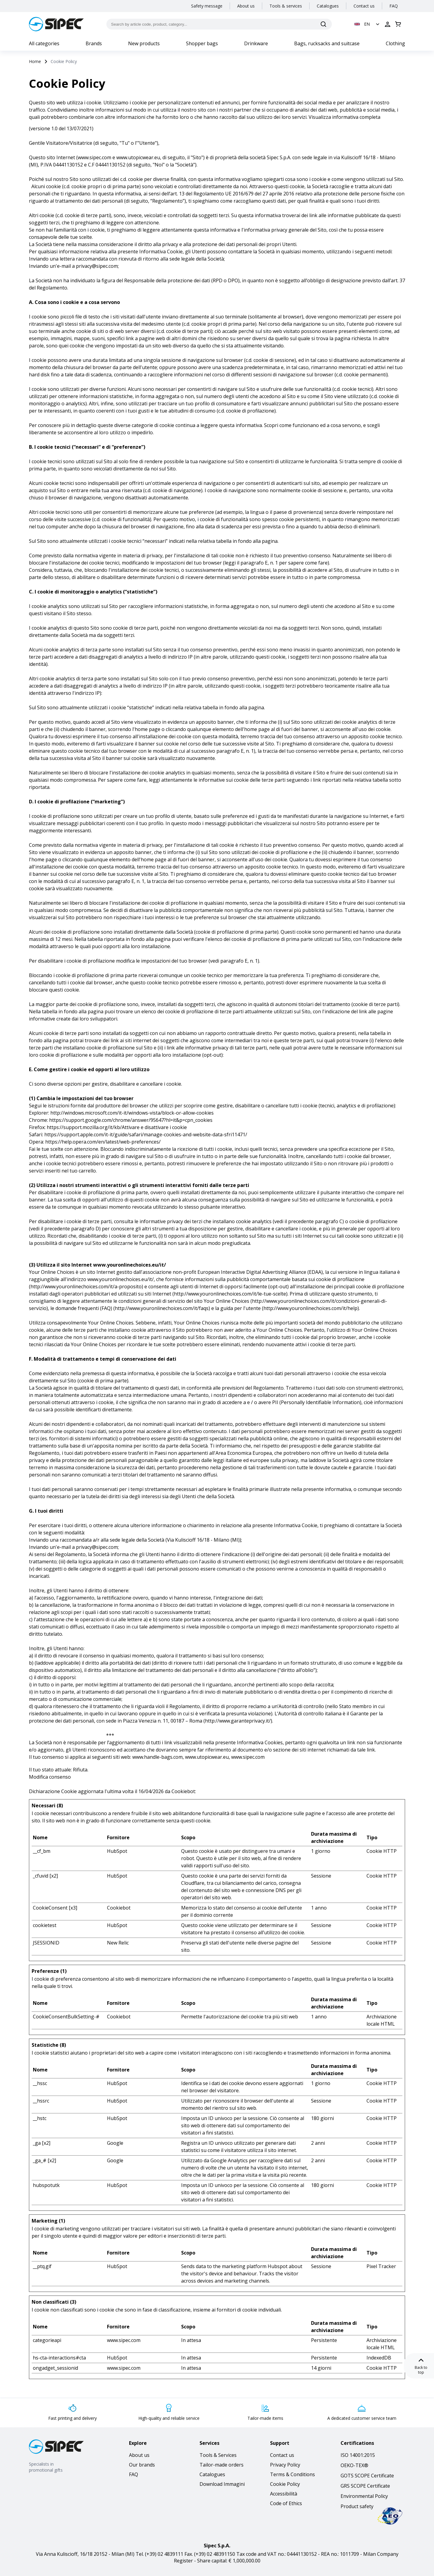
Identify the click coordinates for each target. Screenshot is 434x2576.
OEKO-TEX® (354, 2465)
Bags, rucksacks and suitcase (327, 43)
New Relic (118, 1942)
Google (115, 2143)
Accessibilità (283, 2493)
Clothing (395, 43)
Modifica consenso (50, 1777)
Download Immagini (222, 2484)
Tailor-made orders (222, 2464)
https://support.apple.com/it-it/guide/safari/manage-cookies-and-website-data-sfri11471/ (145, 1134)
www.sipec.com (94, 157)
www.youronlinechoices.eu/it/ (129, 1264)
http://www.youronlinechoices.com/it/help (310, 1308)
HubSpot (117, 1851)
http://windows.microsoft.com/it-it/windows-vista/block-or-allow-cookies (132, 1112)
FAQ (393, 6)
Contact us (364, 6)
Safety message (206, 6)
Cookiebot (183, 1791)
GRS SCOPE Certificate (365, 2486)
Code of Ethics (286, 2503)
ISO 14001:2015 (358, 2455)
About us (246, 6)
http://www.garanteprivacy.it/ (238, 1720)
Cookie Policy (285, 2484)
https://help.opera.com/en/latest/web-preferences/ (103, 1141)
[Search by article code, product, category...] (219, 24)
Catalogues (328, 6)
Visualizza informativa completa (344, 117)
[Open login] (387, 24)
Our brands (142, 2464)
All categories (44, 43)
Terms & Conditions (292, 2474)
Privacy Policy (285, 2464)
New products (144, 43)
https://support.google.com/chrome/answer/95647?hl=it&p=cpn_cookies (130, 1120)
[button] (367, 24)
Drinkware (256, 43)
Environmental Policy (364, 2496)
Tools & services (285, 6)
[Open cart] (398, 24)
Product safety (357, 2506)
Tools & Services (218, 2455)
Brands (94, 43)
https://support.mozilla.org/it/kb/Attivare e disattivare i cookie (117, 1127)
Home (35, 61)
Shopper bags (202, 43)
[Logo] (56, 24)
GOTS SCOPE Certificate (367, 2475)
